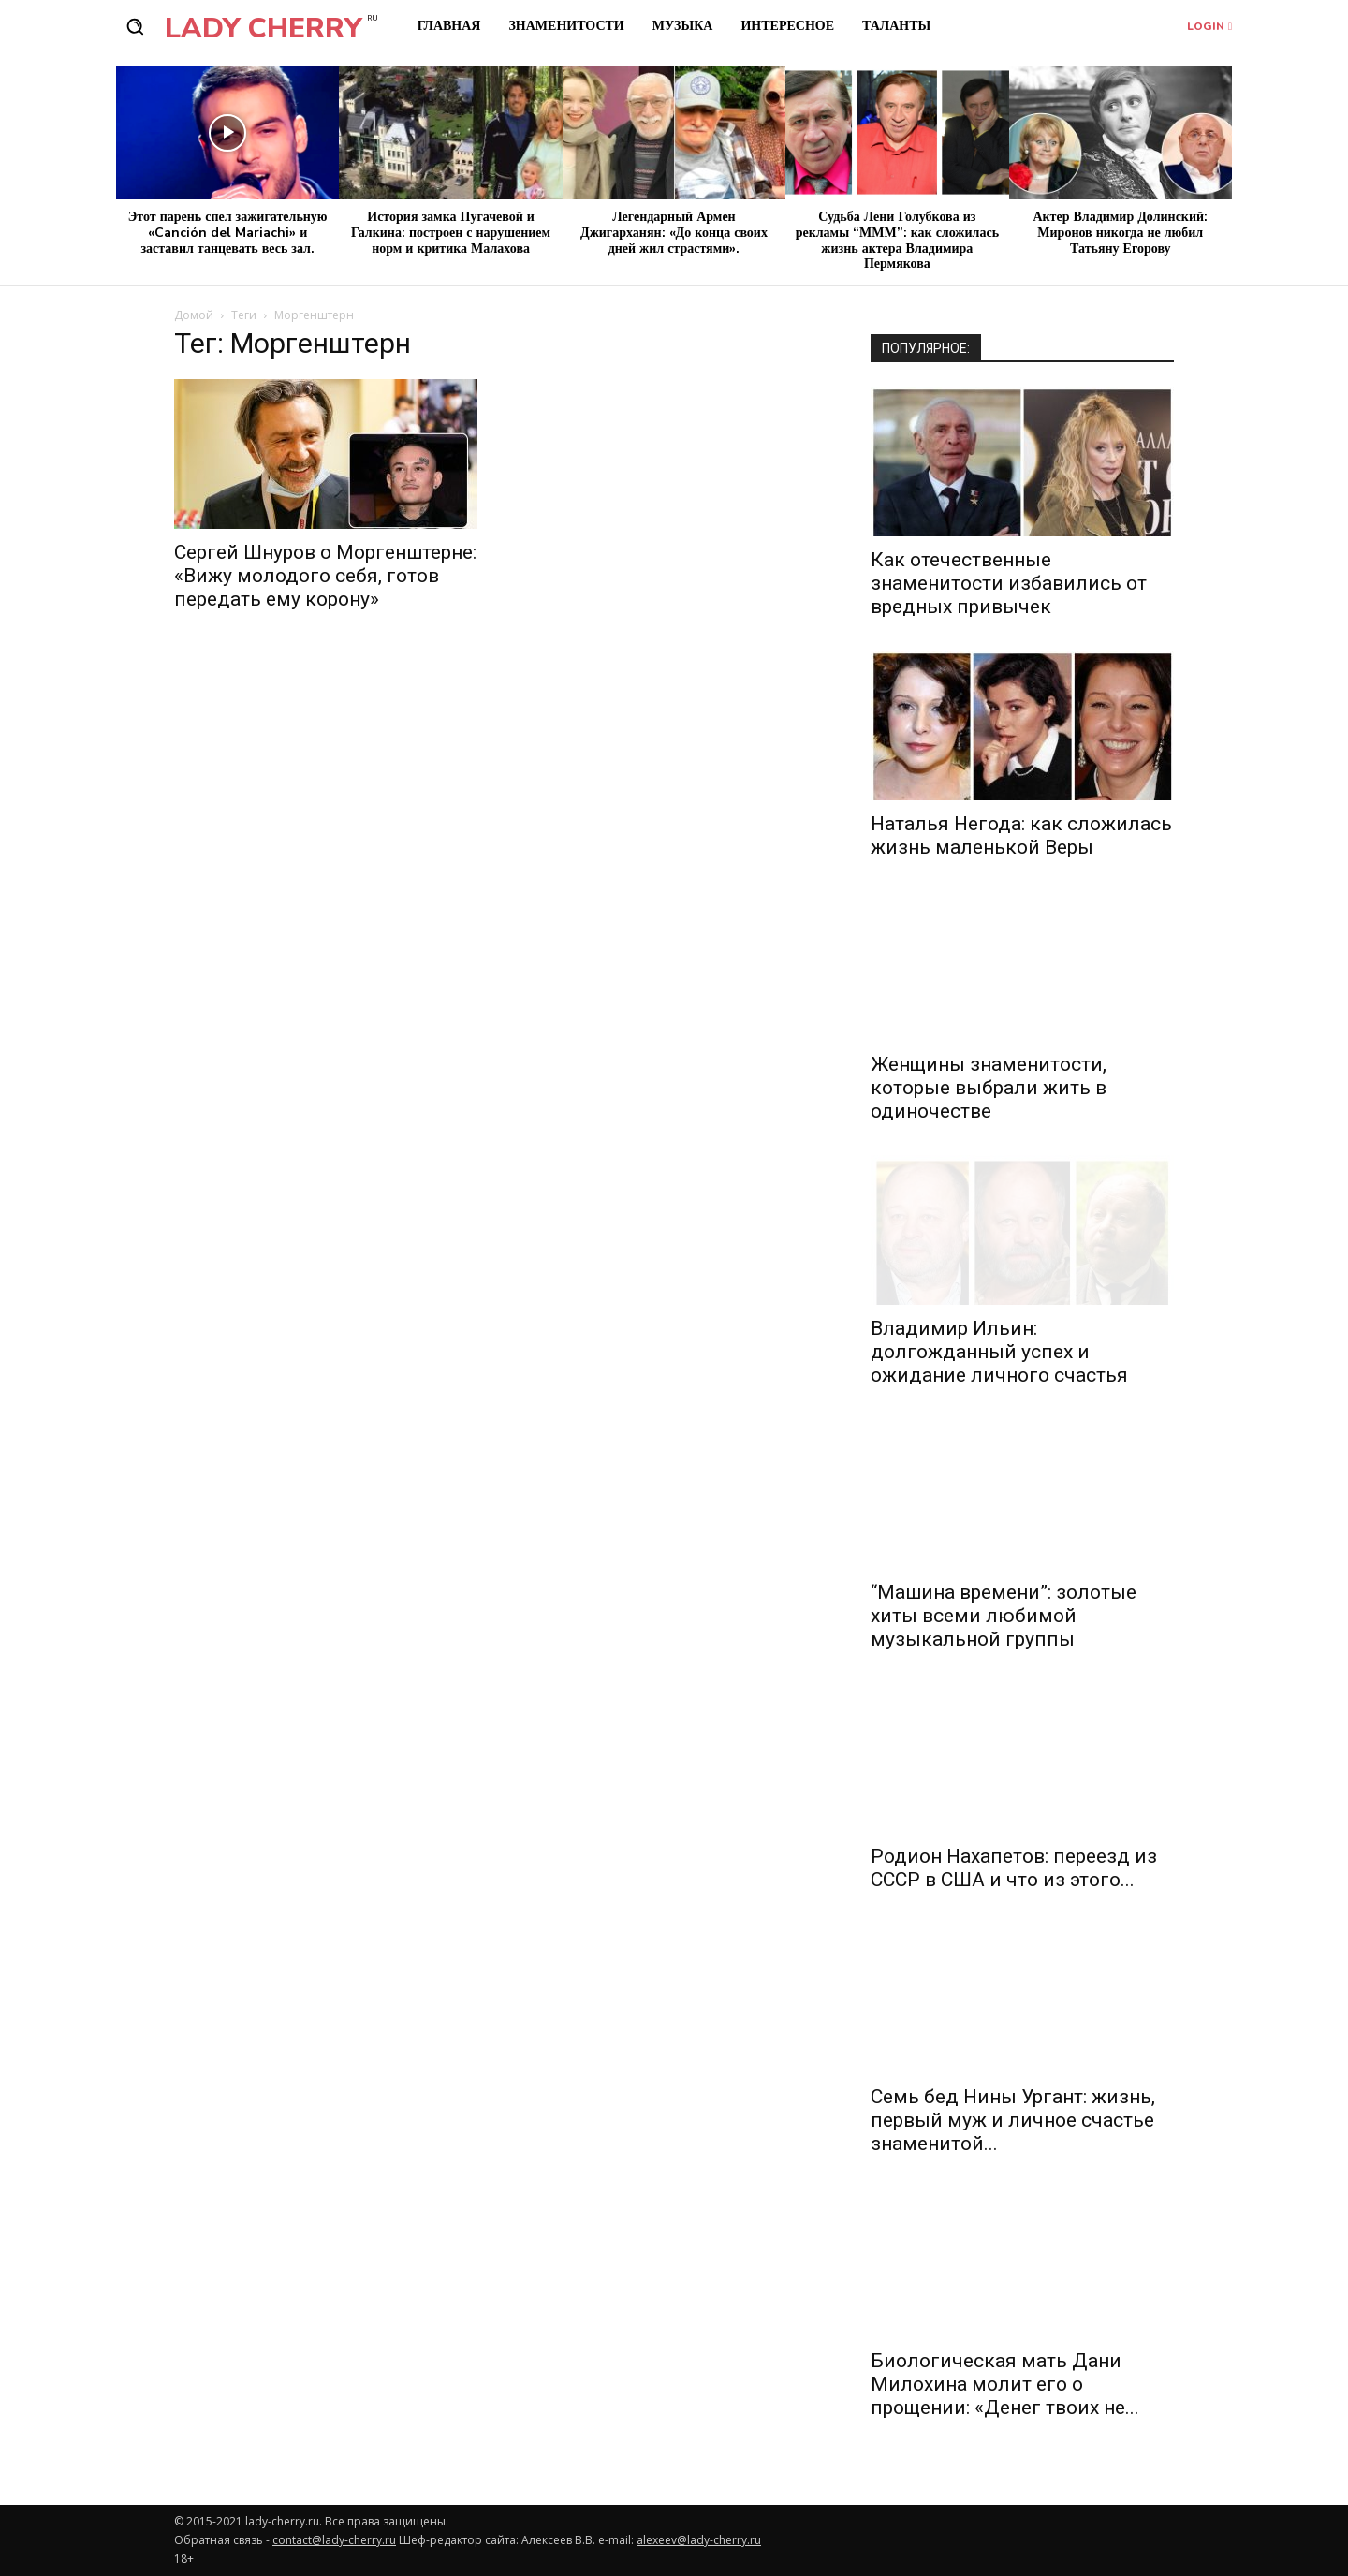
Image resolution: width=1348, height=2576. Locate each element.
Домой (193, 315)
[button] (135, 26)
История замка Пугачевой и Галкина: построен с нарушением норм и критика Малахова (450, 232)
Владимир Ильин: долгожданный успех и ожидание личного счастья (999, 1351)
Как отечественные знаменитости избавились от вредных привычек (1009, 583)
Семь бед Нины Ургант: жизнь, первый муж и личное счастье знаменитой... (1013, 2120)
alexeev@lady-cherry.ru (699, 2540)
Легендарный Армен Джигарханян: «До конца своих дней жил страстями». (674, 232)
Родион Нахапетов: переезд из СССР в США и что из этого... (1014, 1868)
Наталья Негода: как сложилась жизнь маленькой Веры (1021, 835)
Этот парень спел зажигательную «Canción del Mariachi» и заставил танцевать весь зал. (228, 232)
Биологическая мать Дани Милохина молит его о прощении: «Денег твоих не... (1005, 2384)
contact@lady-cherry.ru (334, 2540)
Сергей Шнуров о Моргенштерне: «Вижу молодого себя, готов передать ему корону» (325, 575)
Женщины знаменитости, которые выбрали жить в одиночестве (988, 1087)
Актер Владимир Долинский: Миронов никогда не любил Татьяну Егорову (1120, 232)
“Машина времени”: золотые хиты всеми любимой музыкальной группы (1003, 1615)
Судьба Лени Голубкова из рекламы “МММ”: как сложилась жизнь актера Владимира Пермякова (897, 240)
